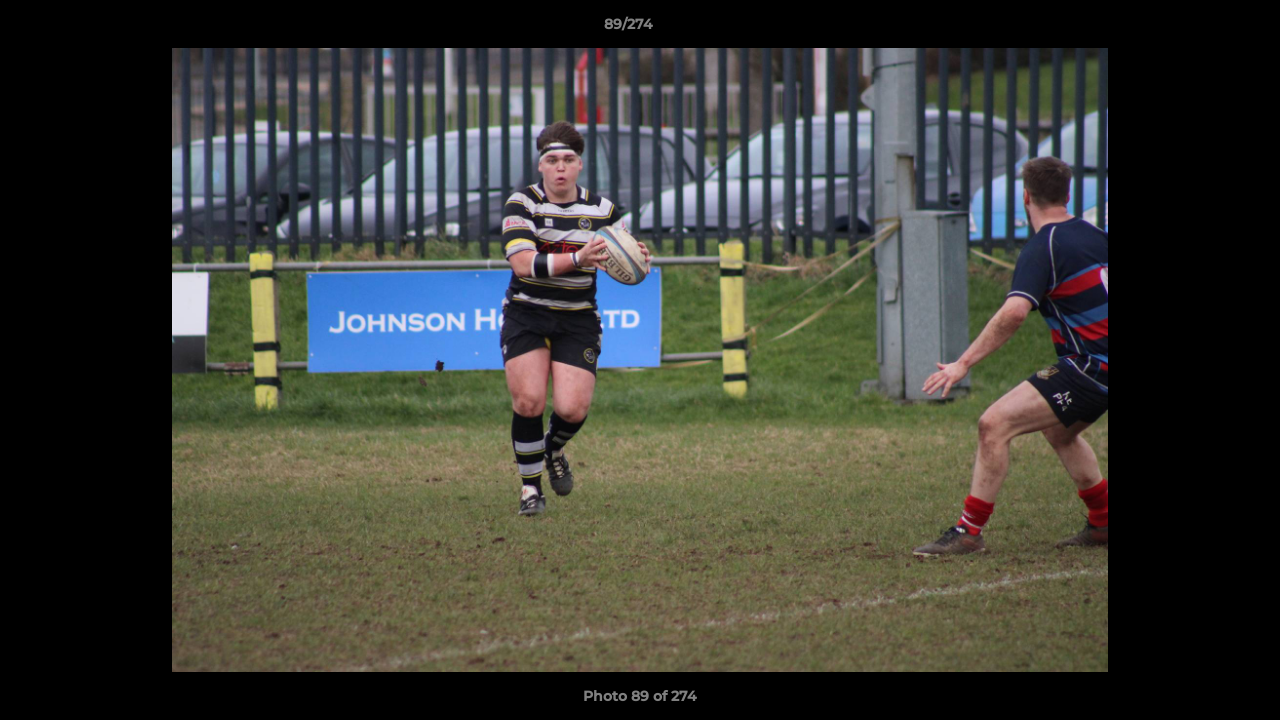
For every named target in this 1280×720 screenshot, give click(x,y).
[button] (1196, 29)
